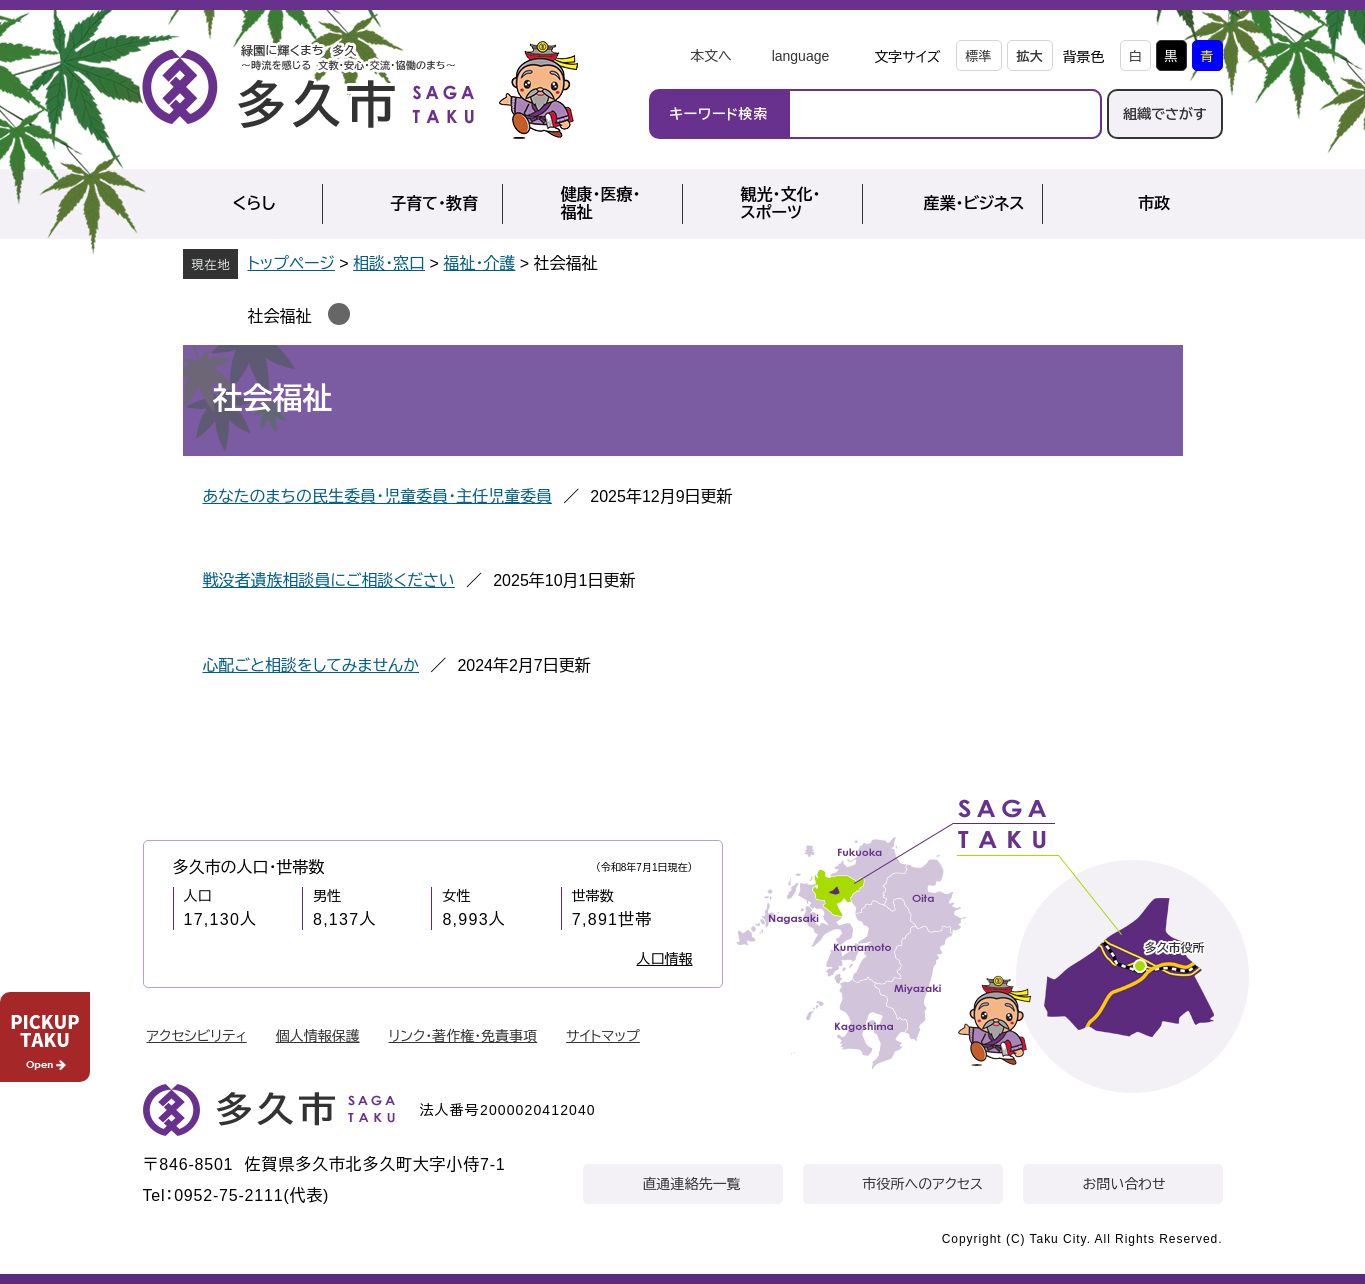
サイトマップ (603, 1036)
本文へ (711, 56)
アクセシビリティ (197, 1036)
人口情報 (665, 959)
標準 (979, 56)
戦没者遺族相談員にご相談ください (329, 580)
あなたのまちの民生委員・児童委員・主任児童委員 (377, 496)
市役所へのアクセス (923, 1184)
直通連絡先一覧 (692, 1184)
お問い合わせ (1124, 1184)
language (801, 56)
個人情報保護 (318, 1036)
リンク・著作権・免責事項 (463, 1036)
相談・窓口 (389, 263)
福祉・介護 (479, 263)
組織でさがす (1165, 114)
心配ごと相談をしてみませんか (311, 665)
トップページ (291, 263)
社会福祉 (280, 316)
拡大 (1030, 56)
